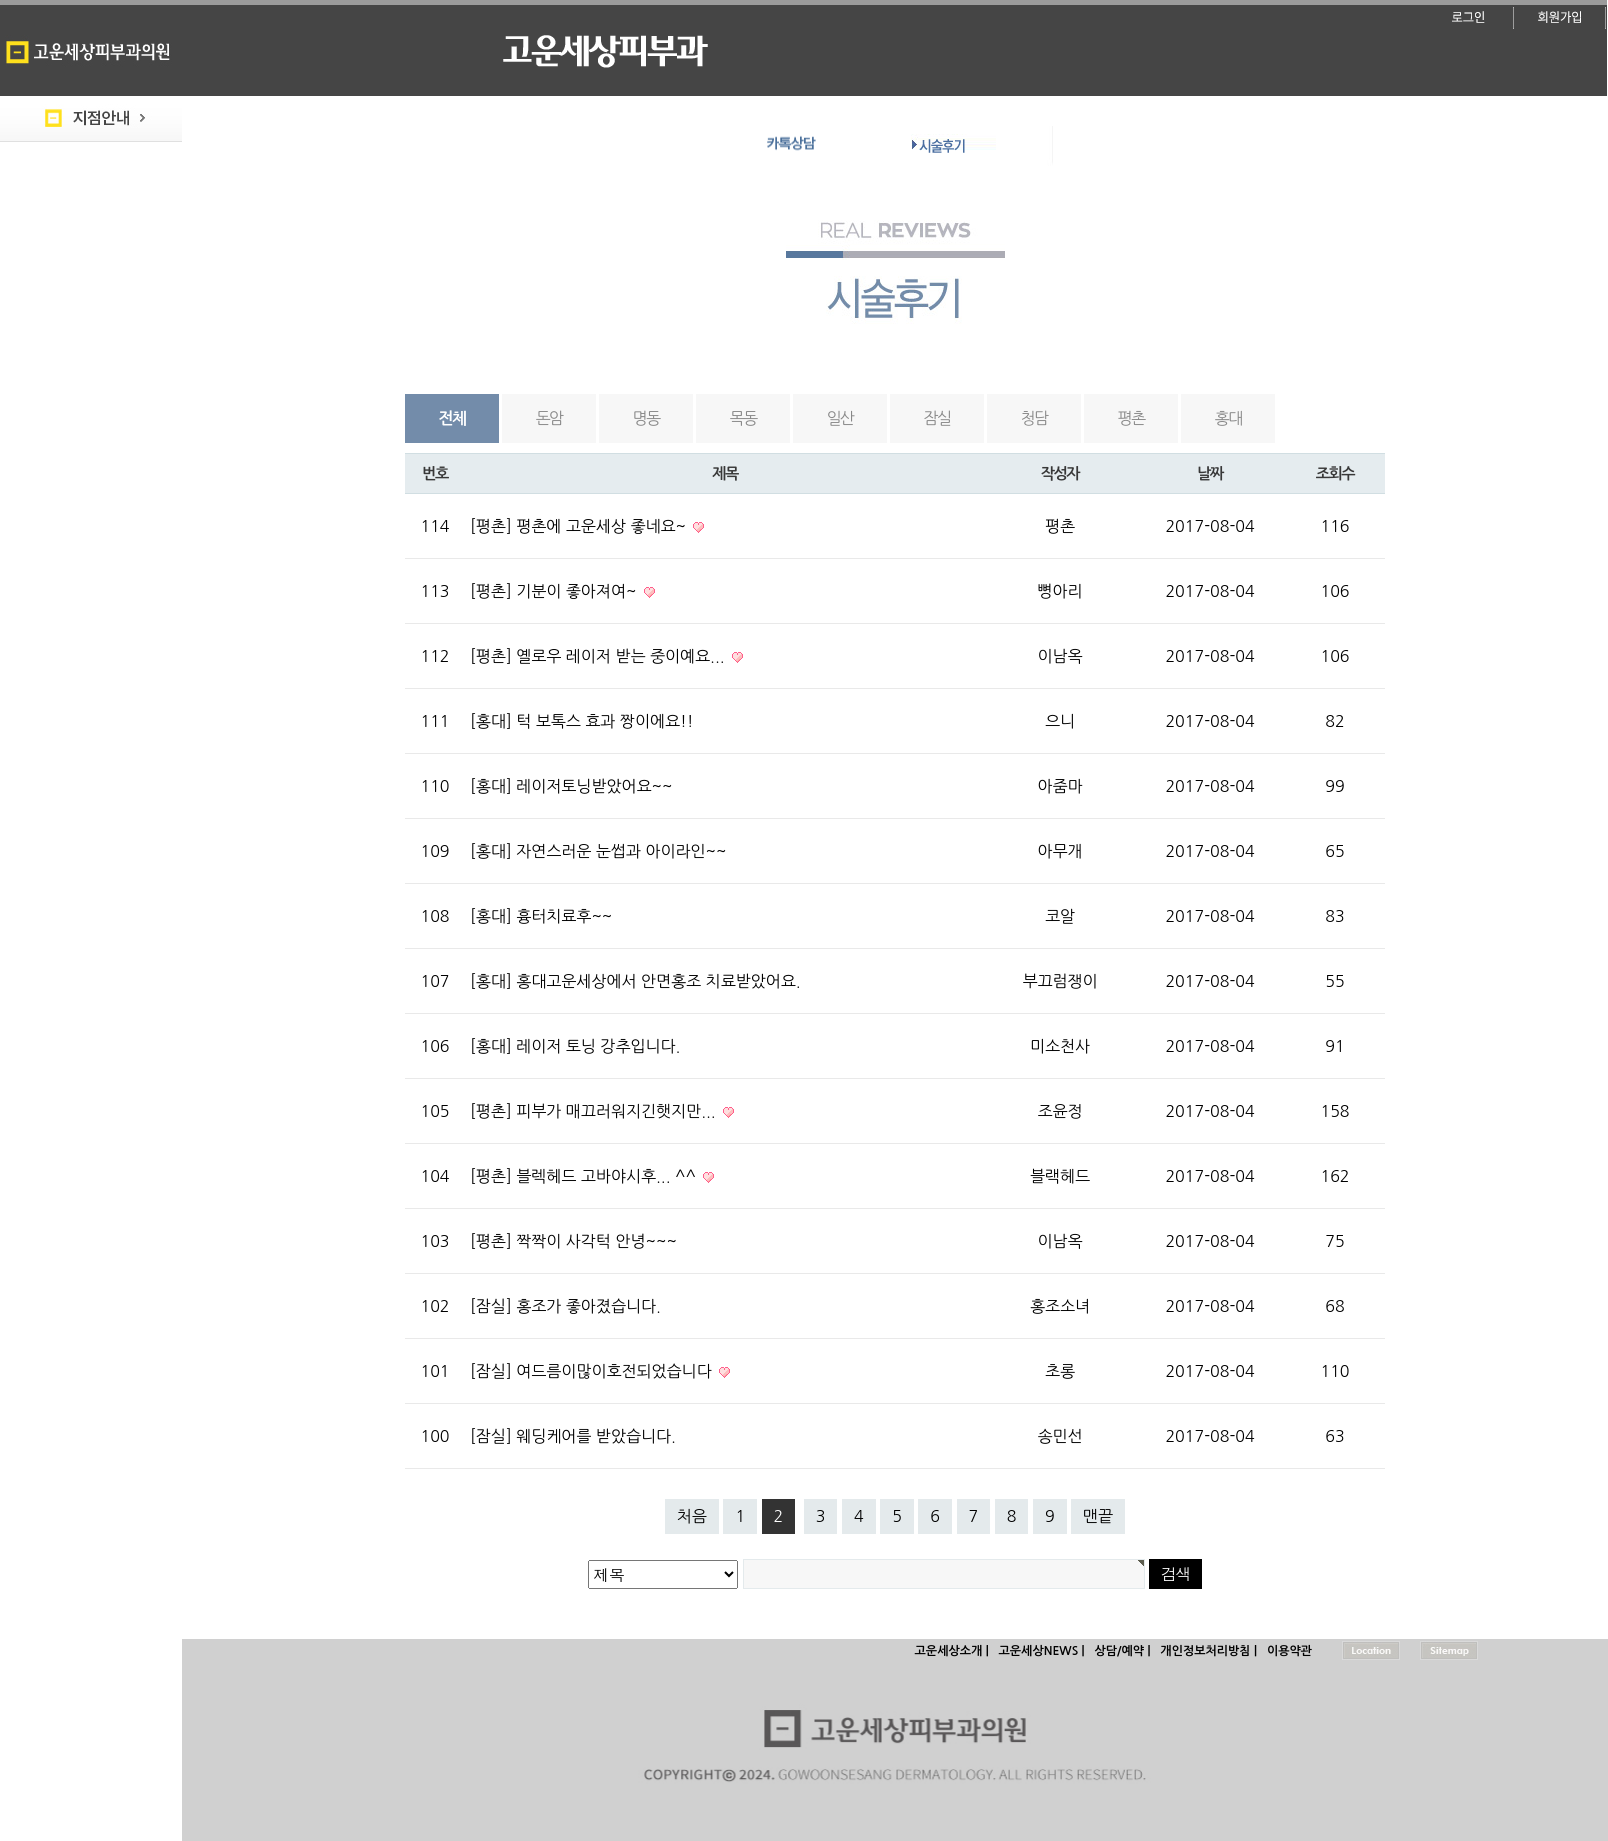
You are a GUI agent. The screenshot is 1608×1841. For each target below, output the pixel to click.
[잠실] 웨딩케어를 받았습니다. (573, 1436)
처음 (692, 1516)
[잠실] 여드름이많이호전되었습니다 (593, 1371)
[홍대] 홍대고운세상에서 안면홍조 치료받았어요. (635, 981)
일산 (840, 418)
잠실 (937, 418)
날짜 (1210, 473)
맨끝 (1098, 1516)
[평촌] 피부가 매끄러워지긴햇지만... (595, 1111)
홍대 (1228, 418)
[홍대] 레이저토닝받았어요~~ (571, 786)
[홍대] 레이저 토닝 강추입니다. (575, 1046)
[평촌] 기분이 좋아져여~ (555, 591)
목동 (743, 418)
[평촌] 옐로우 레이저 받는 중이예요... (599, 656)
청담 (1034, 418)
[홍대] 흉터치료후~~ (541, 916)
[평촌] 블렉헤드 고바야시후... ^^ (585, 1176)
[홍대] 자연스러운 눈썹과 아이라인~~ (598, 851)
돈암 (549, 418)
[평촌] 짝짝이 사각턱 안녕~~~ (573, 1241)
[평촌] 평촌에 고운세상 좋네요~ (580, 526)
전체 (452, 418)
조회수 (1335, 473)
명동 (646, 418)
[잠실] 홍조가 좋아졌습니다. (565, 1306)
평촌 (1131, 418)
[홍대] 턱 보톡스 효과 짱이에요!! (582, 721)
